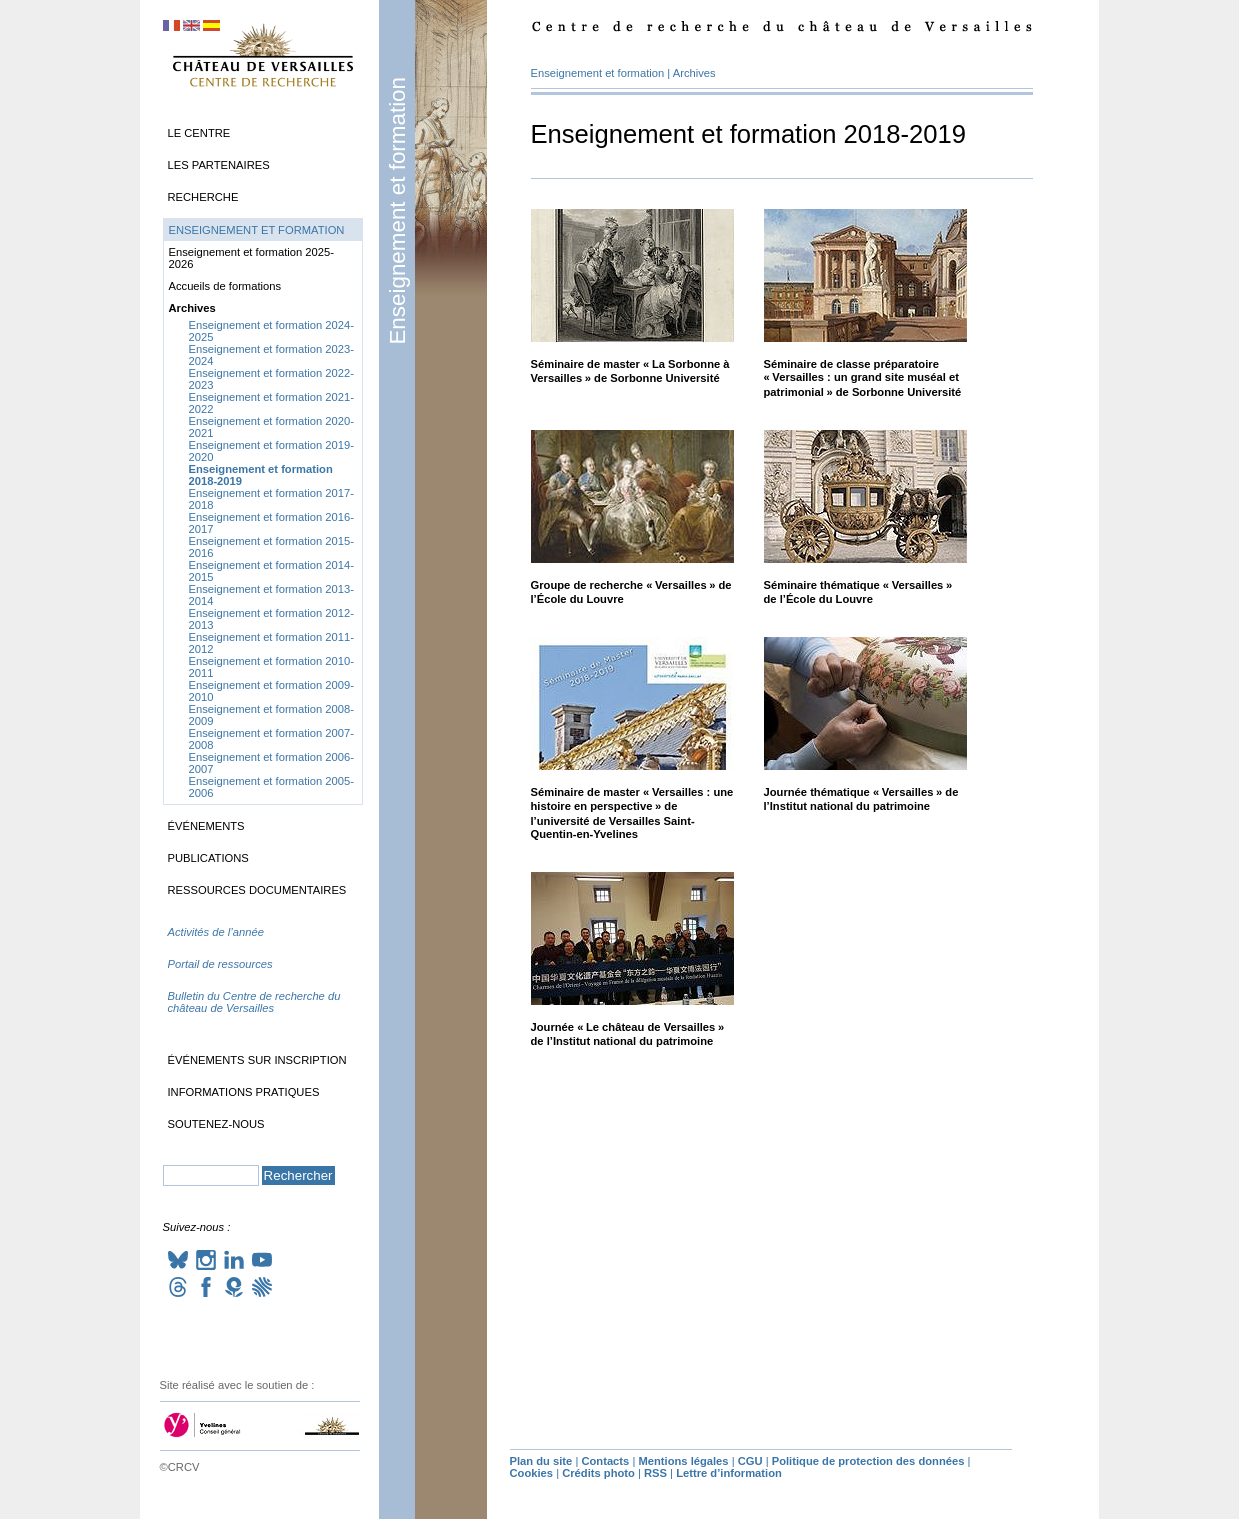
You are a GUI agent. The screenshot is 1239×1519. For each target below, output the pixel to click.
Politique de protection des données (868, 1461)
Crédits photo (598, 1473)
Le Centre (199, 133)
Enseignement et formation (397, 211)
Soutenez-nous (216, 1124)
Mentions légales (683, 1461)
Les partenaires (219, 165)
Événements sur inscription (257, 1060)
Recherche (203, 197)
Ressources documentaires (257, 890)
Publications (208, 858)
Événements (206, 826)
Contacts (605, 1461)
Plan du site (541, 1461)
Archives (694, 73)
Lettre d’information (729, 1473)
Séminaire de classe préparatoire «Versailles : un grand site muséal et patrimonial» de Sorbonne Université (863, 378)
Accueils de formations (225, 286)
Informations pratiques (244, 1092)
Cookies (532, 1473)
